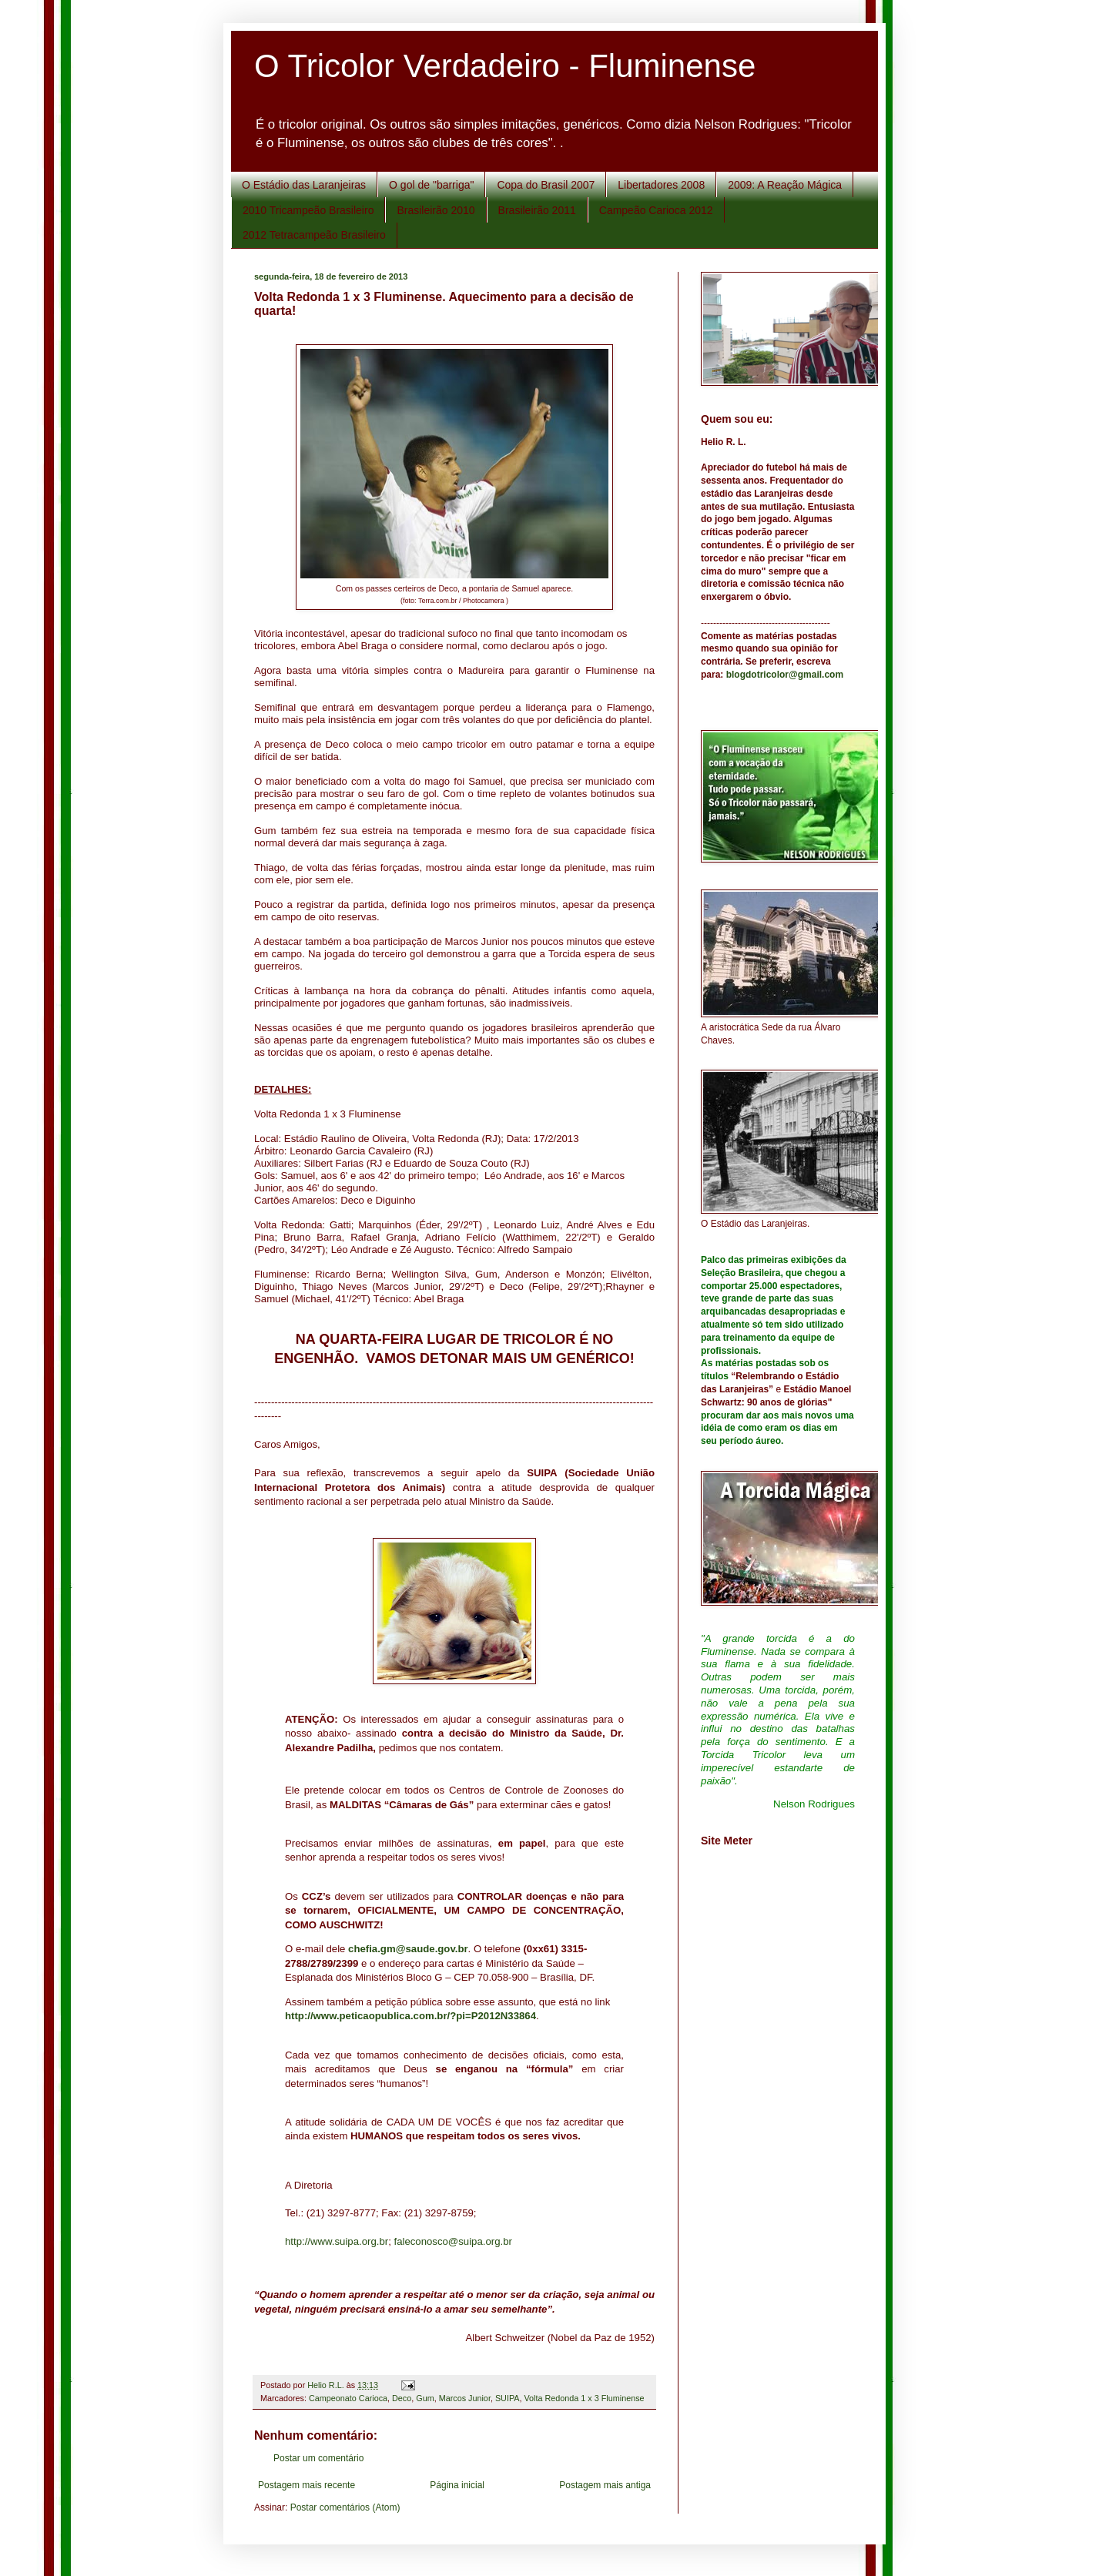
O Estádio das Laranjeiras (304, 185)
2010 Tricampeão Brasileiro (308, 210)
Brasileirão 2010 (435, 210)
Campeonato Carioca (348, 2398)
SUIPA (507, 2398)
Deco (401, 2398)
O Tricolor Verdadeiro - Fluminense (505, 66)
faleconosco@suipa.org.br (452, 2241)
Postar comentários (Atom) (345, 2507)
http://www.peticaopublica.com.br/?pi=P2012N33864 (410, 2016)
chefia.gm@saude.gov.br (408, 1949)
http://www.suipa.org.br (336, 2241)
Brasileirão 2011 (537, 210)
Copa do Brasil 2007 (546, 185)
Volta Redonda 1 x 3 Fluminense (584, 2398)
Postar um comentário (318, 2458)
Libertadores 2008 (661, 185)
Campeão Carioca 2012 (656, 210)
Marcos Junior (465, 2398)
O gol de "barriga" (431, 185)
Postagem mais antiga (605, 2485)
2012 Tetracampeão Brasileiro (314, 235)
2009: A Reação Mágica (785, 185)
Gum (425, 2398)
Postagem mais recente (306, 2485)
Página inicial (457, 2485)
